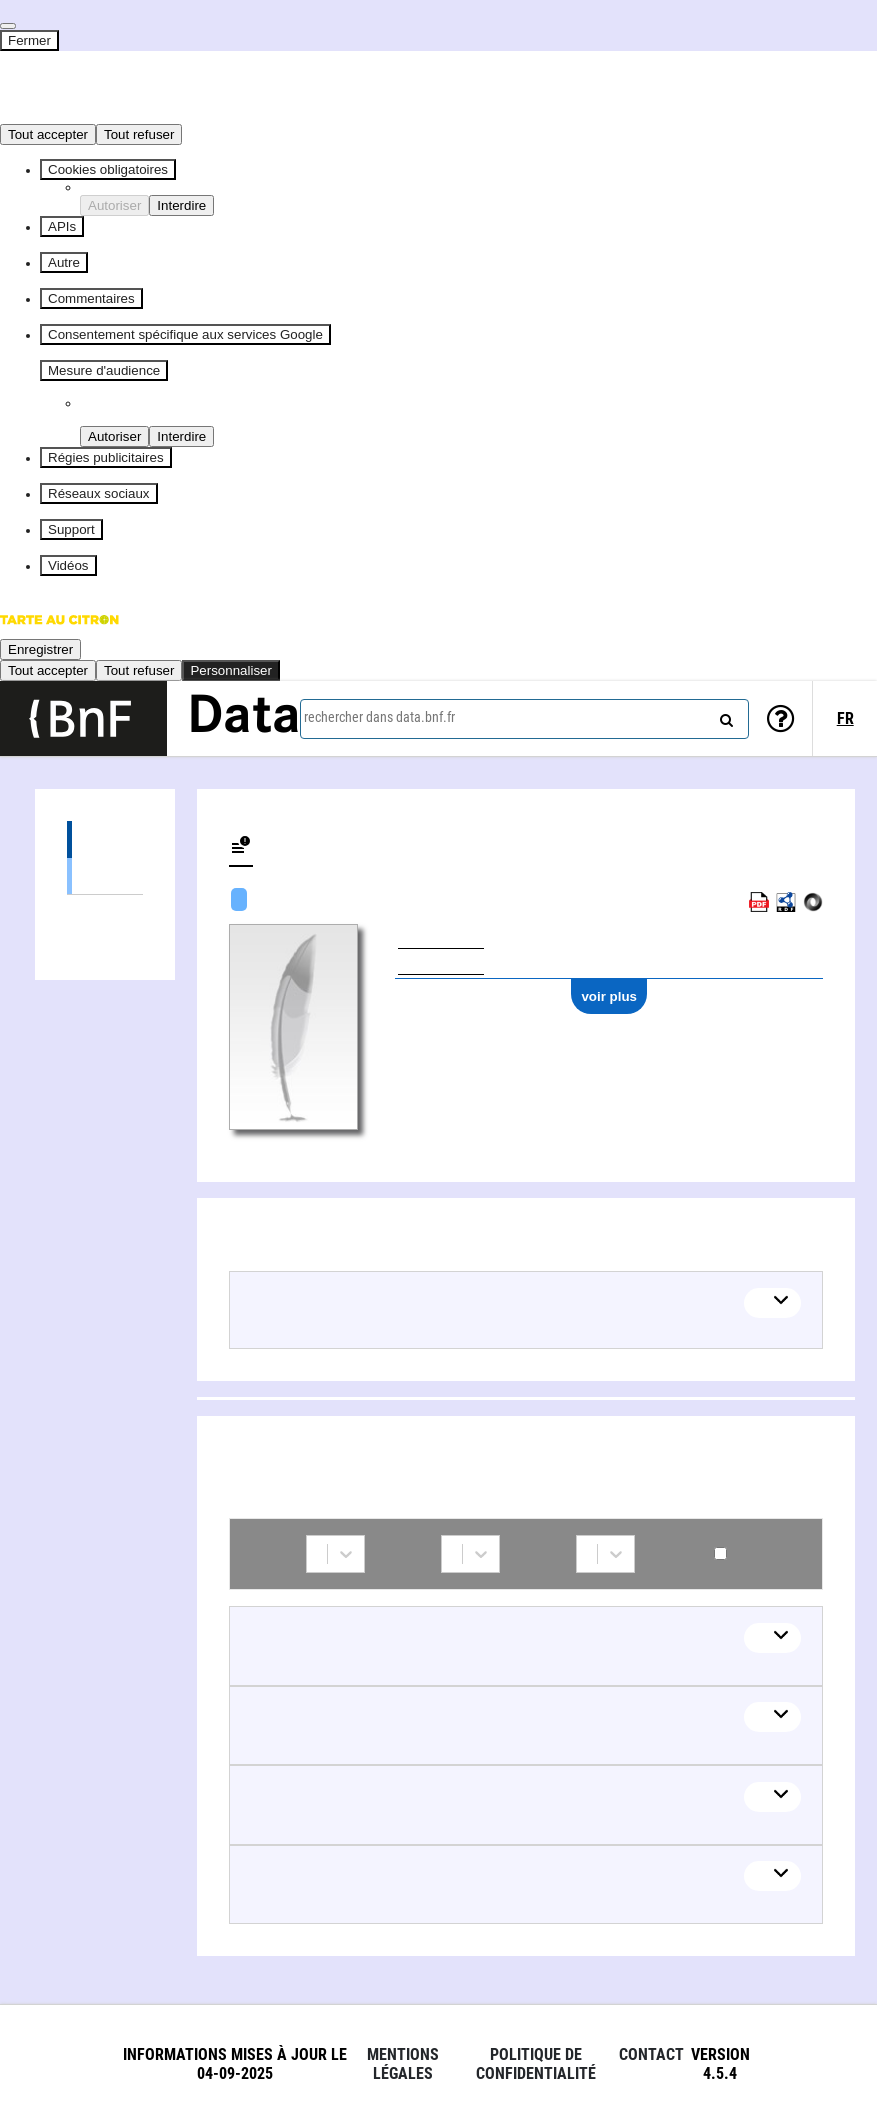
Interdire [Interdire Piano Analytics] (181, 436)
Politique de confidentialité (536, 2064)
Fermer (29, 40)
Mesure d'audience (104, 370)
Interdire (181, 205)
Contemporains (720, 1553)
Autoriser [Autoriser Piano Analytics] (114, 436)
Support (71, 529)
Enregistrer (40, 649)
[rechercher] (724, 716)
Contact (651, 2054)
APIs (62, 226)
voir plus (609, 996)
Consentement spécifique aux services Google (185, 334)
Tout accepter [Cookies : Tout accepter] (48, 134)
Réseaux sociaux (99, 493)
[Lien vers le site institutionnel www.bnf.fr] (83, 718)
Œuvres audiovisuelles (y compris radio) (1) (105, 875)
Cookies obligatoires (108, 169)
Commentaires (91, 298)
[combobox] (524, 719)
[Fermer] (8, 26)
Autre (64, 262)
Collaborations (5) (105, 913)
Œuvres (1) (105, 839)
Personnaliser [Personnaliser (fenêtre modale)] (231, 670)
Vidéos (68, 565)
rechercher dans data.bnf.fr (379, 717)
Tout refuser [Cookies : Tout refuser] (139, 134)
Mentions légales (403, 2064)
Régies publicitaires (106, 457)
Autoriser (114, 205)
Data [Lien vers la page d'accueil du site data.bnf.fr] (244, 718)
